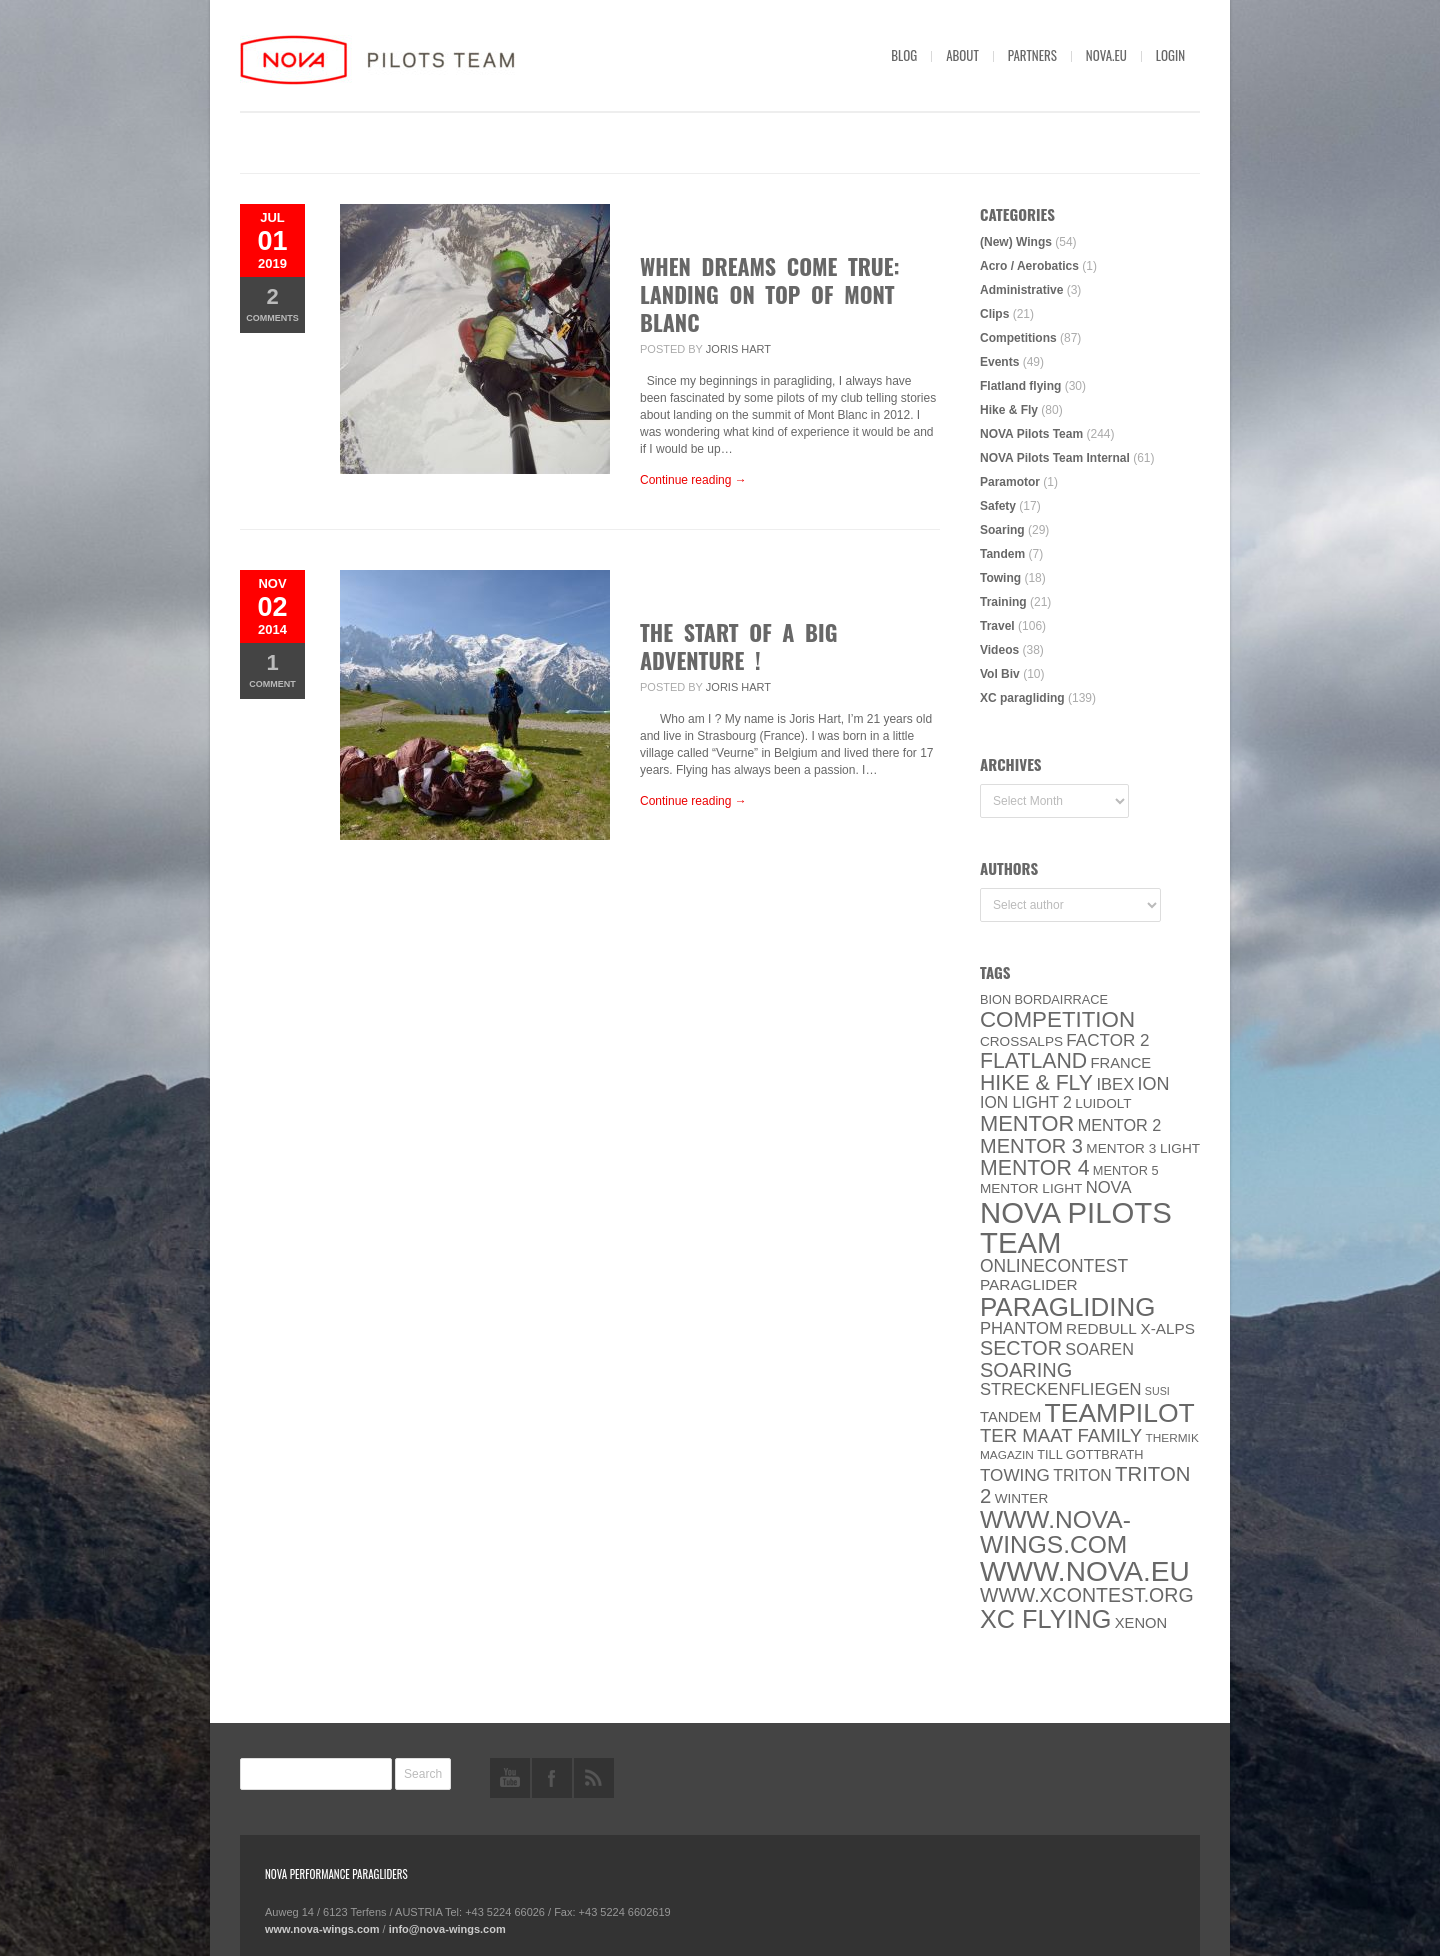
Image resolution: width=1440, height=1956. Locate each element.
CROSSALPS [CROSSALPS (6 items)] (1021, 1041)
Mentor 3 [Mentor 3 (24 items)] (1031, 1146)
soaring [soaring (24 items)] (1026, 1370)
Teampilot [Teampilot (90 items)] (1120, 1413)
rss (594, 1778)
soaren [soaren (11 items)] (1099, 1349)
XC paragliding (1022, 698)
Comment (272, 669)
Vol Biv (1000, 674)
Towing (1000, 578)
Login (1170, 55)
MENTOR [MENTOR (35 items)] (1027, 1123)
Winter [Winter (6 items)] (1022, 1498)
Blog (904, 55)
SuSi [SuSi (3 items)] (1157, 1391)
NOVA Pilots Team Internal (1055, 458)
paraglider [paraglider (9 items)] (1029, 1284)
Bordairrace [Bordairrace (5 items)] (1062, 999)
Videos (999, 650)
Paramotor (1010, 482)
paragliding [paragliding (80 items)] (1067, 1307)
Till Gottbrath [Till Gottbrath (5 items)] (1090, 1454)
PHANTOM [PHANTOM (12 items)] (1021, 1328)
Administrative (1021, 290)
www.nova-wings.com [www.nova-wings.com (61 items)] (1055, 1532)
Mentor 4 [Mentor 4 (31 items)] (1035, 1168)
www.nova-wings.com (322, 1929)
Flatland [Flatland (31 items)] (1033, 1061)
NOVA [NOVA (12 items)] (1109, 1187)
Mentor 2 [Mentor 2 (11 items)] (1120, 1125)
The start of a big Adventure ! (738, 646)
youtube (510, 1778)
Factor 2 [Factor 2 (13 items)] (1107, 1040)
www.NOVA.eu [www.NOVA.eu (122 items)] (1085, 1571)
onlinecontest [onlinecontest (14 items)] (1054, 1266)
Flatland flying (1020, 386)
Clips (994, 314)
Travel (997, 626)
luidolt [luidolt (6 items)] (1103, 1103)
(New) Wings (1016, 242)
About (962, 55)
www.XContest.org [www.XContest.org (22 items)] (1087, 1595)
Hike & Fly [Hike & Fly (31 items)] (1036, 1083)
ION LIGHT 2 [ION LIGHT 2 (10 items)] (1026, 1102)
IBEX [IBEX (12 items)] (1115, 1084)
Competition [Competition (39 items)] (1057, 1019)
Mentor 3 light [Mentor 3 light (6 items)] (1143, 1148)
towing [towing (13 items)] (1015, 1475)
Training (1003, 602)
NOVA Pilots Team (1031, 434)
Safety (998, 506)
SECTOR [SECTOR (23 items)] (1021, 1348)
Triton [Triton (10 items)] (1082, 1475)
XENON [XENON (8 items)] (1141, 1623)
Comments (272, 303)
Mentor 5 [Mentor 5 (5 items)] (1126, 1170)
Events (999, 362)
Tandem (1002, 554)
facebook (552, 1778)
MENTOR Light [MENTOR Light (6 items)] (1031, 1188)
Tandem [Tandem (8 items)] (1010, 1417)
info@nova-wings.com (447, 1929)
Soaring (1002, 530)
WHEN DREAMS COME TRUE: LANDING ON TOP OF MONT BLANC (770, 294)
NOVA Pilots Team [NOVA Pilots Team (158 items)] (1076, 1227)
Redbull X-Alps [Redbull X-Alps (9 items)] (1130, 1328)
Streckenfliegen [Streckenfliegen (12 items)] (1061, 1389)
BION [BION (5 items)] (995, 999)
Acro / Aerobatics (1029, 266)
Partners (1032, 55)
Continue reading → (693, 480)
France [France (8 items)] (1120, 1063)
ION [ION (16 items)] (1154, 1084)
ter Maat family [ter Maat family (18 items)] (1061, 1435)
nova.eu (1106, 55)
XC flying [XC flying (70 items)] (1045, 1619)
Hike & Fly (1009, 410)
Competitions (1018, 338)
